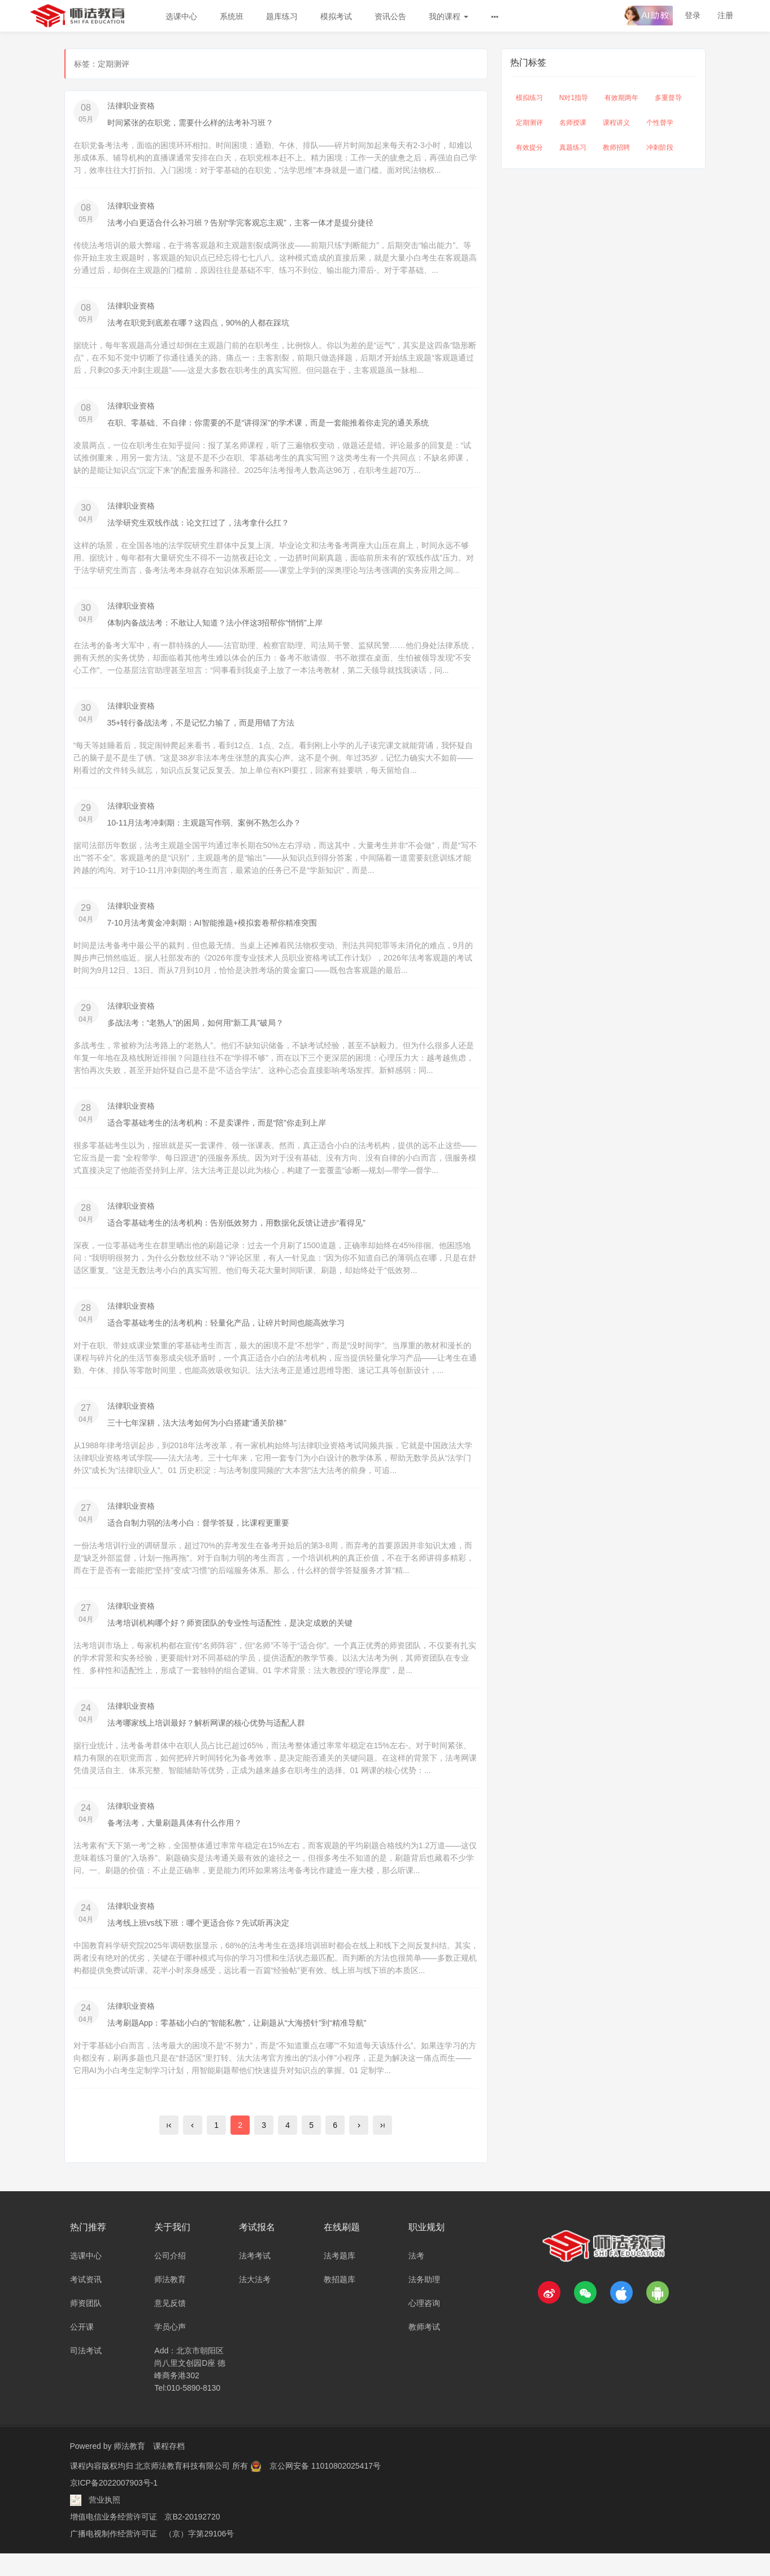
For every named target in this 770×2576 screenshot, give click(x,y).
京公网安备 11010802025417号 (325, 2488)
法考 (416, 2278)
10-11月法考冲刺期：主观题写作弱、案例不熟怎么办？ (204, 830)
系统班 (231, 16)
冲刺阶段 (659, 147)
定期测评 (529, 123)
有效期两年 (621, 98)
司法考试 (86, 2373)
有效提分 (529, 147)
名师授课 (572, 123)
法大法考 (255, 2301)
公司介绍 (170, 2278)
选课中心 (181, 16)
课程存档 (169, 2468)
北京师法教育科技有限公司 (183, 2488)
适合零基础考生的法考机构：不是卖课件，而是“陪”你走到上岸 (216, 1134)
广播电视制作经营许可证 (113, 2556)
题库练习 (282, 16)
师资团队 (86, 2325)
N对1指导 (573, 98)
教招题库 (339, 2301)
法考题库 (339, 2278)
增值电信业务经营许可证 (113, 2539)
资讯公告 (390, 16)
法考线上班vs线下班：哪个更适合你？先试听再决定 (198, 1943)
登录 (693, 15)
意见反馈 (170, 2325)
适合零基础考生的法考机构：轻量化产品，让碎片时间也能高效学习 (226, 1336)
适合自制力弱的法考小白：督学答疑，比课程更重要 (198, 1538)
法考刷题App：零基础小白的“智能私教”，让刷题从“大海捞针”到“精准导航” (237, 2044)
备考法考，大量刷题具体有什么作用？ (174, 1842)
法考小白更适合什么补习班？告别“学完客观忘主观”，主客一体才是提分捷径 (240, 223)
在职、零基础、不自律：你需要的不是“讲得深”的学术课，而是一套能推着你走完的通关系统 (268, 426)
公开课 (82, 2349)
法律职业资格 (131, 105)
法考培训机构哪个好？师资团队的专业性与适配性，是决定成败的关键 (230, 1639)
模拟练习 (529, 98)
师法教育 (170, 2301)
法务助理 (424, 2301)
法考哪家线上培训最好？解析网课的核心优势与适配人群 (206, 1740)
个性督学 (659, 123)
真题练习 (572, 147)
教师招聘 (616, 147)
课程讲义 (616, 123)
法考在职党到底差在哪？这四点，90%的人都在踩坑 (198, 324)
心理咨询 (424, 2325)
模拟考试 (336, 16)
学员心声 (170, 2349)
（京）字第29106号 (199, 2556)
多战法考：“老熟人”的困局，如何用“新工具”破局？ (195, 1032)
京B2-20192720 (192, 2539)
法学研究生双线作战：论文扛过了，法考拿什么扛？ (198, 527)
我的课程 (448, 16)
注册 (725, 15)
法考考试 (255, 2278)
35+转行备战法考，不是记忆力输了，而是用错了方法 (201, 729)
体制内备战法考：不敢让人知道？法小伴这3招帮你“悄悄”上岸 (215, 628)
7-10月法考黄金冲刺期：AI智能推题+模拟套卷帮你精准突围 (212, 931)
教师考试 (424, 2349)
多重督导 (668, 98)
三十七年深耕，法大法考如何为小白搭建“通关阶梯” (196, 1437)
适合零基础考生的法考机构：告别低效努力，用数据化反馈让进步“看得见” (236, 1235)
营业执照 (104, 2522)
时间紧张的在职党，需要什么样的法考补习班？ (190, 122)
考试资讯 (86, 2301)
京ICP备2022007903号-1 (114, 2505)
